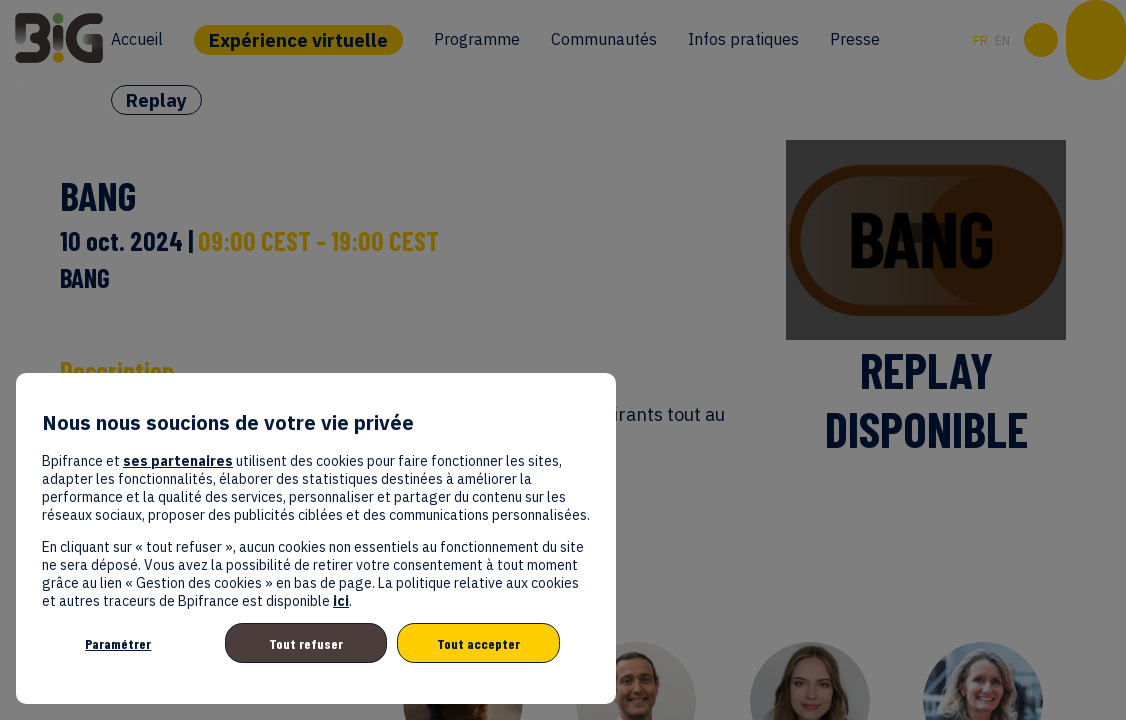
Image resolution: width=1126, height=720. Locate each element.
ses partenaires (178, 461)
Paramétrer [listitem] (118, 643)
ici (341, 601)
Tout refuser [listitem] (306, 643)
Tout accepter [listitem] (478, 643)
